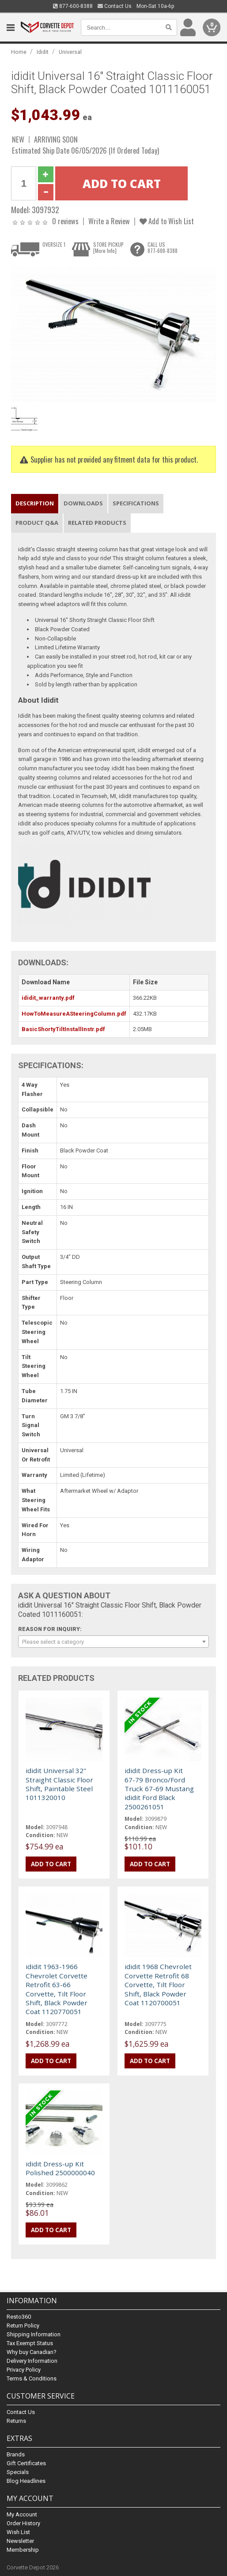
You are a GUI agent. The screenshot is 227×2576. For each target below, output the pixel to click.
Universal (70, 52)
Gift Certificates (26, 2463)
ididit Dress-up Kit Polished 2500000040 (60, 2168)
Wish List (18, 2532)
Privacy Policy (24, 2369)
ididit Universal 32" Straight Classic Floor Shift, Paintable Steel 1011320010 (59, 1784)
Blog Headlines (26, 2481)
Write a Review (109, 220)
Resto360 (19, 2316)
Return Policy (23, 2325)
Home (18, 52)
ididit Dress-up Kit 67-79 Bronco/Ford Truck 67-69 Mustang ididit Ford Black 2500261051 (159, 1788)
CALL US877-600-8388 (163, 248)
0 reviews (65, 220)
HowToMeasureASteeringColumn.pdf (74, 1013)
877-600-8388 (73, 6)
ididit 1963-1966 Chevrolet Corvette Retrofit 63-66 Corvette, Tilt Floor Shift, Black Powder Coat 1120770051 (56, 1989)
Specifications (136, 503)
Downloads (83, 503)
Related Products (97, 523)
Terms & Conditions (32, 2378)
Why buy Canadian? (32, 2352)
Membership (23, 2549)
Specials (18, 2472)
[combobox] (113, 1641)
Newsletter (20, 2541)
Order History (23, 2523)
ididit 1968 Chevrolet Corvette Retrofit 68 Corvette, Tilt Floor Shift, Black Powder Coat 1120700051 (158, 1984)
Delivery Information (32, 2361)
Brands (16, 2454)
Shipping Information (34, 2334)
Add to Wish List (167, 220)
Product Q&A (36, 523)
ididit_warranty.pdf (48, 997)
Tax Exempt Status (30, 2343)
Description (34, 503)
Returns (16, 2421)
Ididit (43, 52)
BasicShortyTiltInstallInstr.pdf (63, 1029)
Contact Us (115, 6)
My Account (22, 2514)
